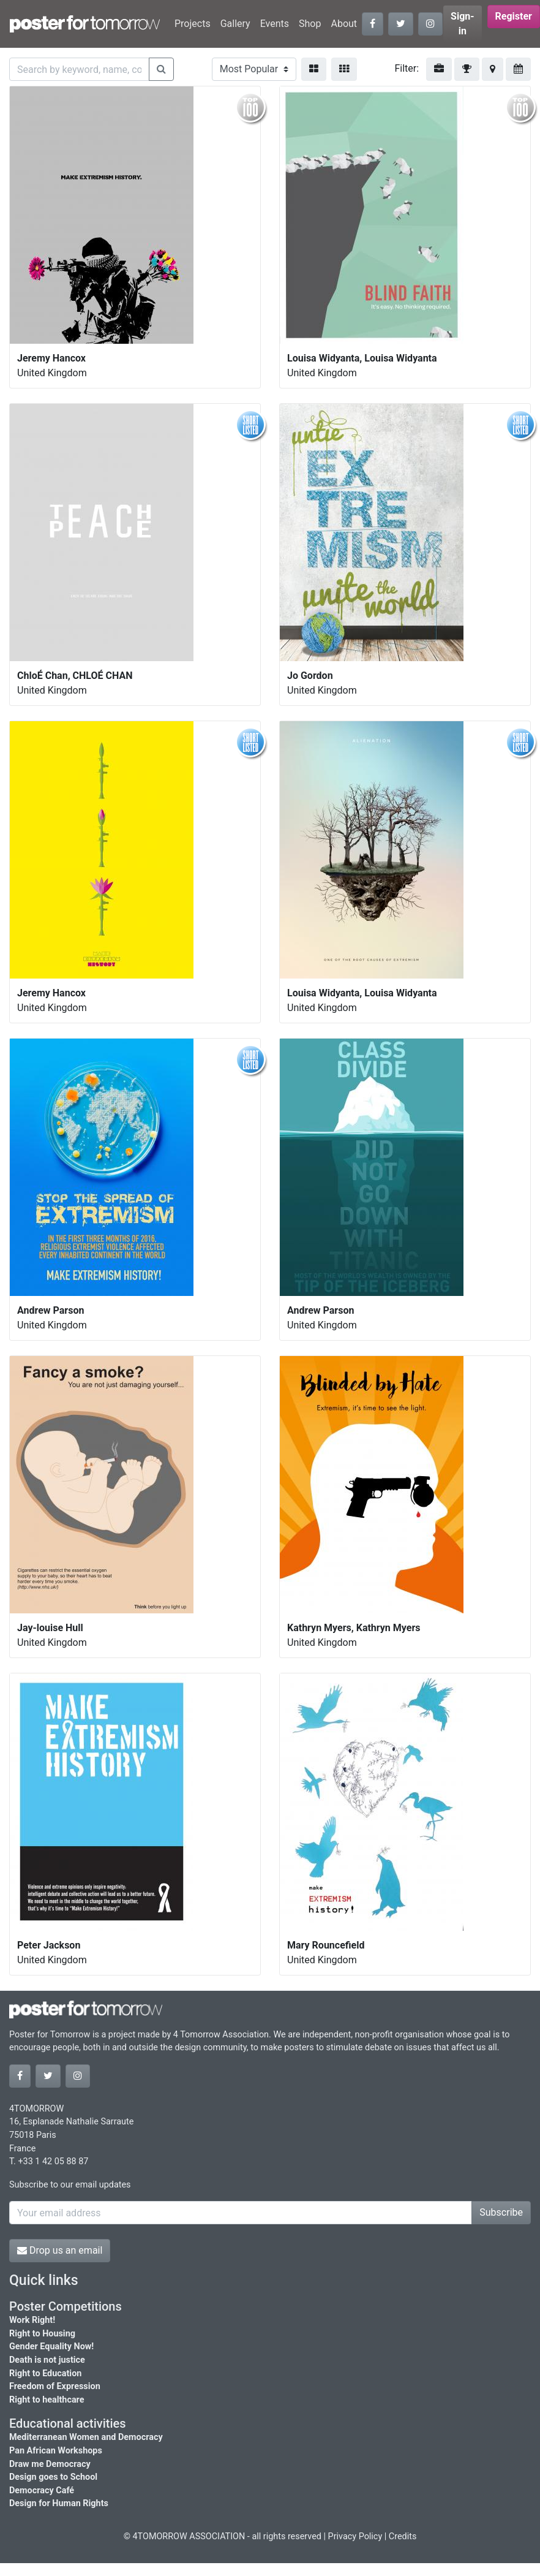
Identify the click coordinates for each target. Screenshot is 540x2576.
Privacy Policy (355, 2536)
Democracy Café (41, 2490)
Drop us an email (59, 2250)
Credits (403, 2536)
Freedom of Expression (54, 2386)
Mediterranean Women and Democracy (86, 2437)
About (344, 23)
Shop (310, 23)
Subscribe (501, 2212)
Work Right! (32, 2320)
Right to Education (45, 2373)
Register (513, 16)
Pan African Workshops (55, 2450)
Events (274, 23)
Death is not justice (47, 2360)
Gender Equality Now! (51, 2346)
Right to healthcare (46, 2400)
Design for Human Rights (58, 2503)
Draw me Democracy (50, 2464)
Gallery (235, 23)
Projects (192, 23)
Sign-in (462, 23)
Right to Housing (42, 2333)
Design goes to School (53, 2477)
